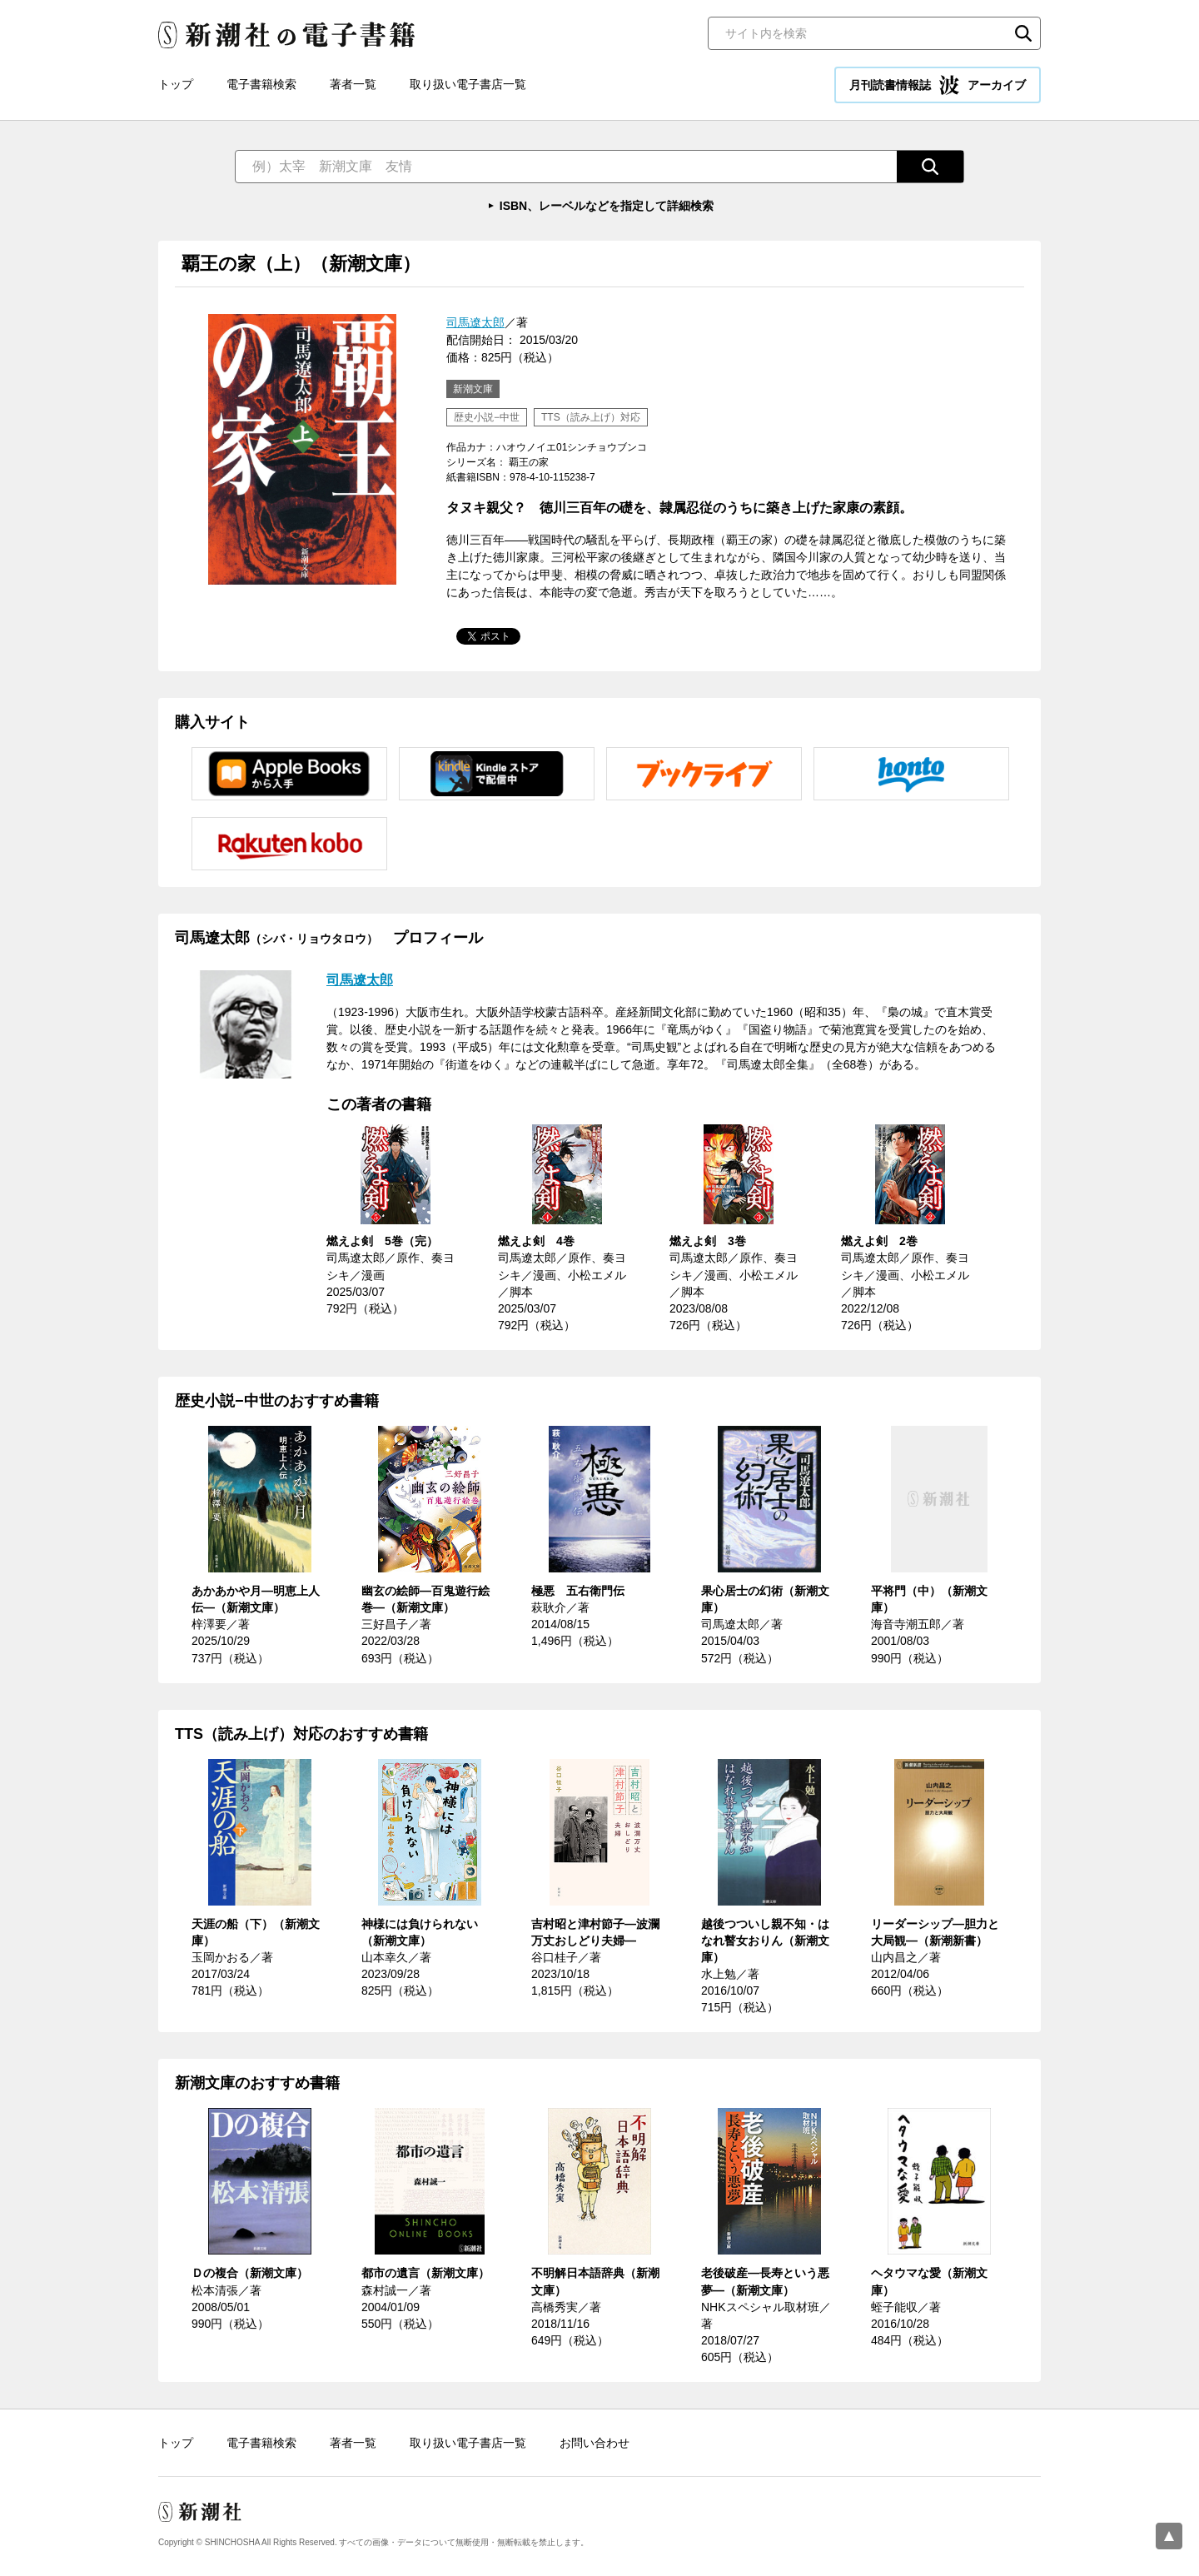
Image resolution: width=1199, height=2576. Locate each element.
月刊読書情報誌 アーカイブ (937, 85)
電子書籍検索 (261, 84)
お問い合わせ (594, 2442)
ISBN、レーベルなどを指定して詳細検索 (607, 205)
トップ (175, 84)
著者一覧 (353, 84)
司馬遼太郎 (475, 322)
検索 (1023, 33)
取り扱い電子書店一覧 (468, 84)
